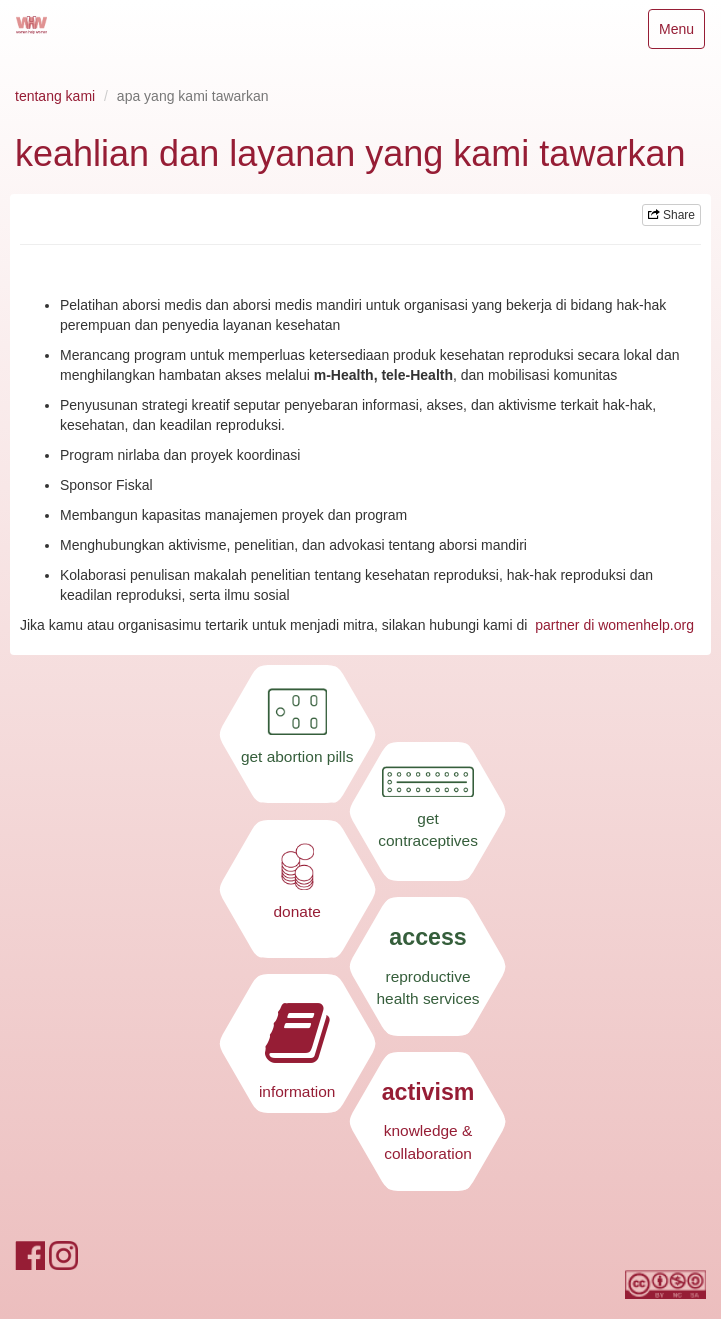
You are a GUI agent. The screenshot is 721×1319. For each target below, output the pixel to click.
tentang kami (55, 96)
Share (671, 215)
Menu (681, 33)
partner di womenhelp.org (614, 625)
